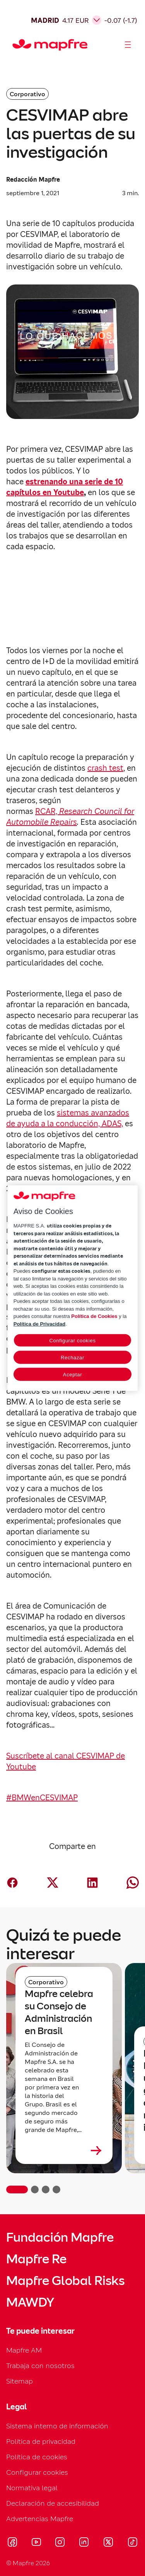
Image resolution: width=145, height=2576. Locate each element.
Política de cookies (36, 2456)
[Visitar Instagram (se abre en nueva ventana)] (60, 2543)
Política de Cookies (94, 1316)
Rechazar (72, 1357)
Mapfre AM (24, 2350)
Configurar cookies (37, 2472)
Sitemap (19, 2381)
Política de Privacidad (39, 1323)
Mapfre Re (36, 2259)
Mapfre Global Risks (65, 2280)
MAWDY (30, 2302)
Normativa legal (32, 2487)
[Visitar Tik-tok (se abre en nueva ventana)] (132, 2543)
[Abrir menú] (128, 44)
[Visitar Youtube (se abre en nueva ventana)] (36, 2543)
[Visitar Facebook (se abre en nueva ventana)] (12, 2543)
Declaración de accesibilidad (52, 2503)
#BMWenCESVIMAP (42, 1798)
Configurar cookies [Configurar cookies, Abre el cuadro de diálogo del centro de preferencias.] (72, 1340)
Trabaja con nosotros (40, 2365)
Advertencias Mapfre (39, 2518)
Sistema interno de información (57, 2425)
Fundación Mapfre (60, 2237)
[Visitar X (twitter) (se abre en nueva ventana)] (108, 2543)
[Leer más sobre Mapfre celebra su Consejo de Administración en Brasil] (64, 2150)
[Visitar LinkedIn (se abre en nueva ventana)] (84, 2543)
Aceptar (72, 1374)
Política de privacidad (40, 2441)
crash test (105, 768)
